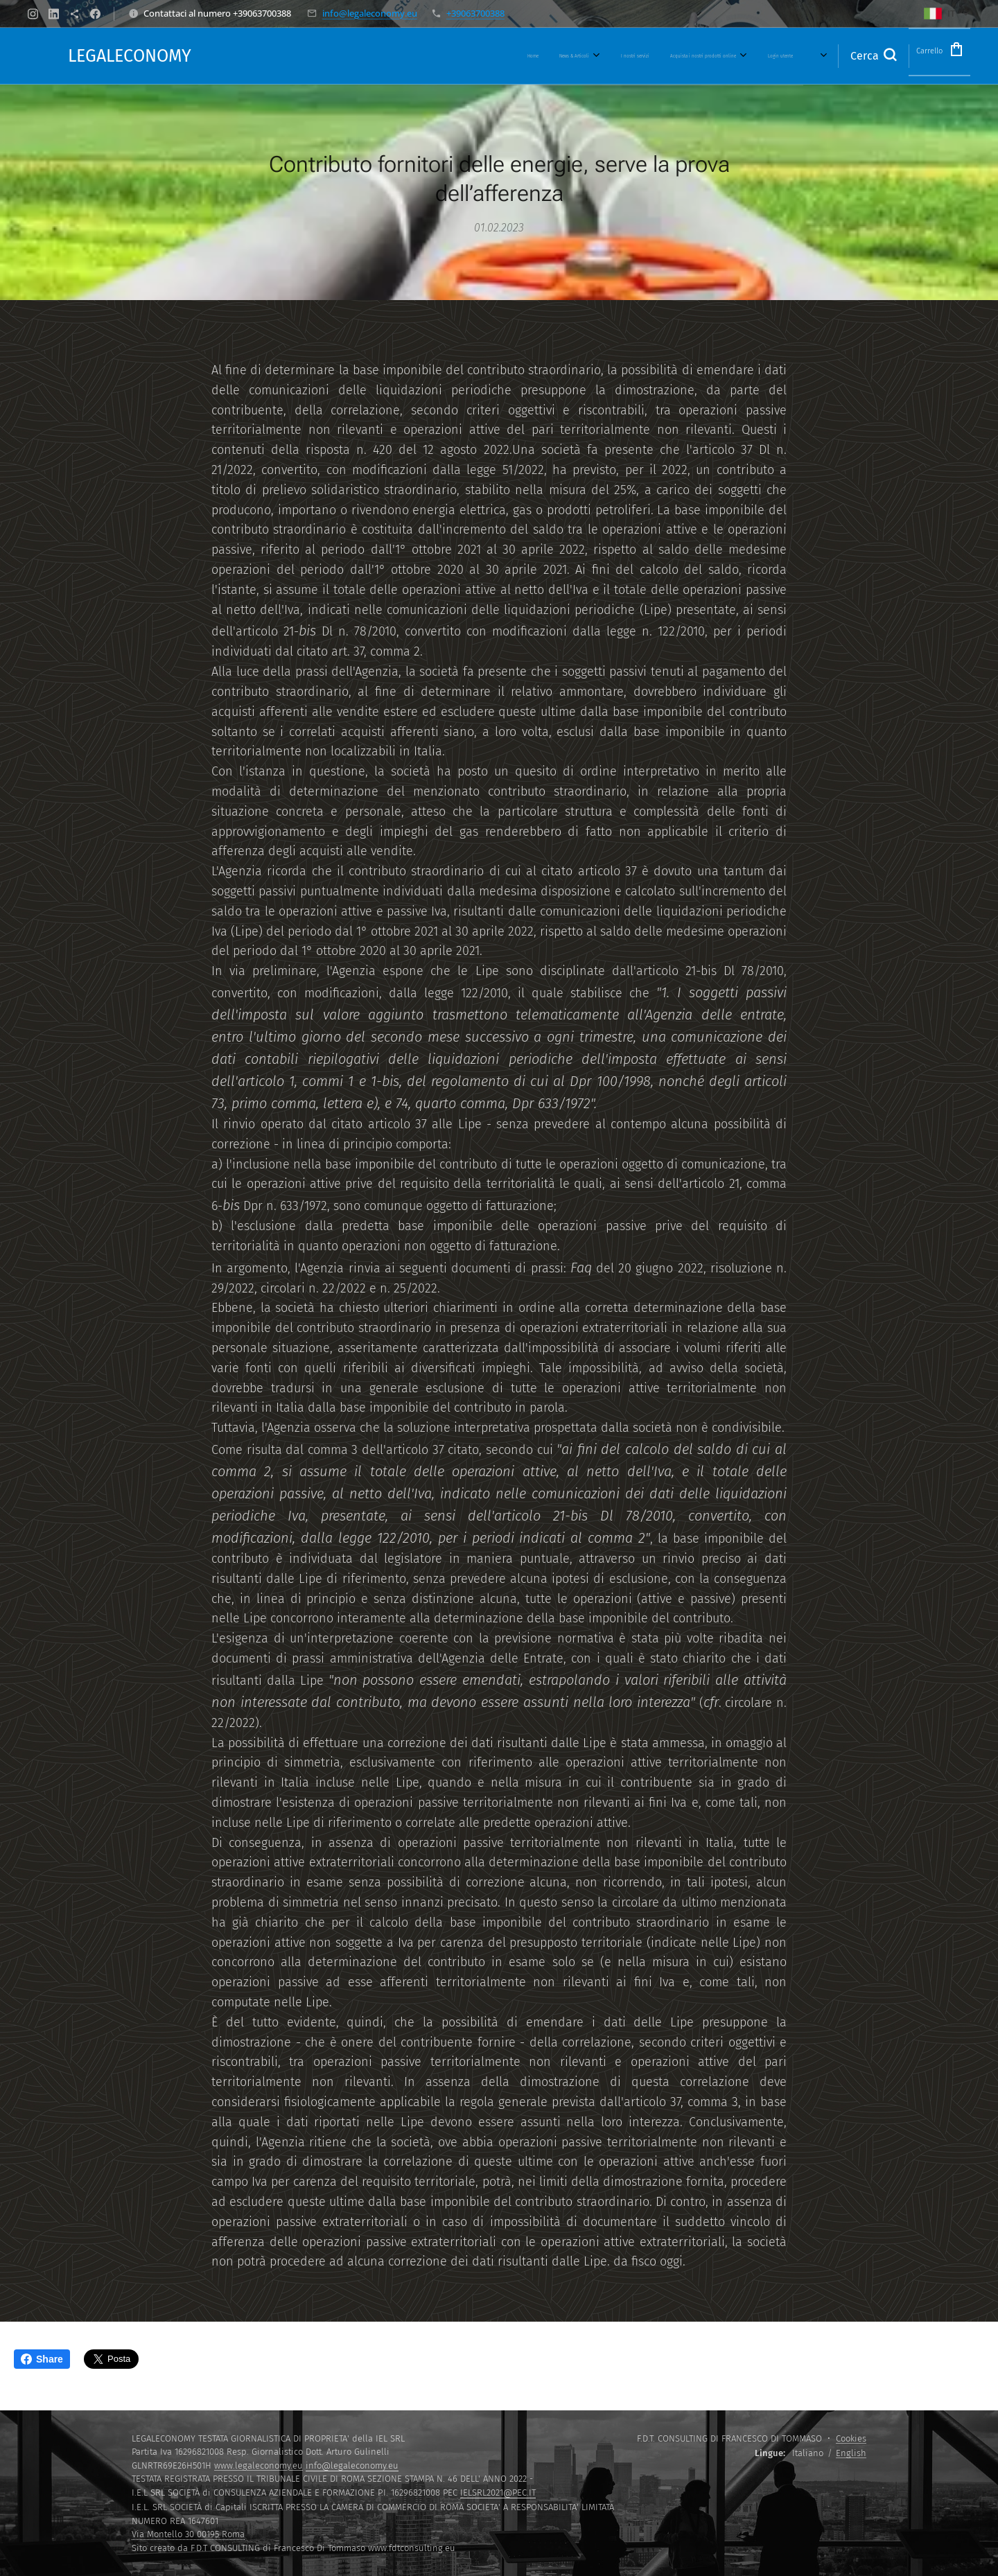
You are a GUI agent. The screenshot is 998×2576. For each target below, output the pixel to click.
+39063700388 (475, 13)
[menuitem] (409, 56)
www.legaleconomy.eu (258, 2465)
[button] (851, 56)
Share (42, 2359)
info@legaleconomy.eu (369, 13)
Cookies (851, 2438)
